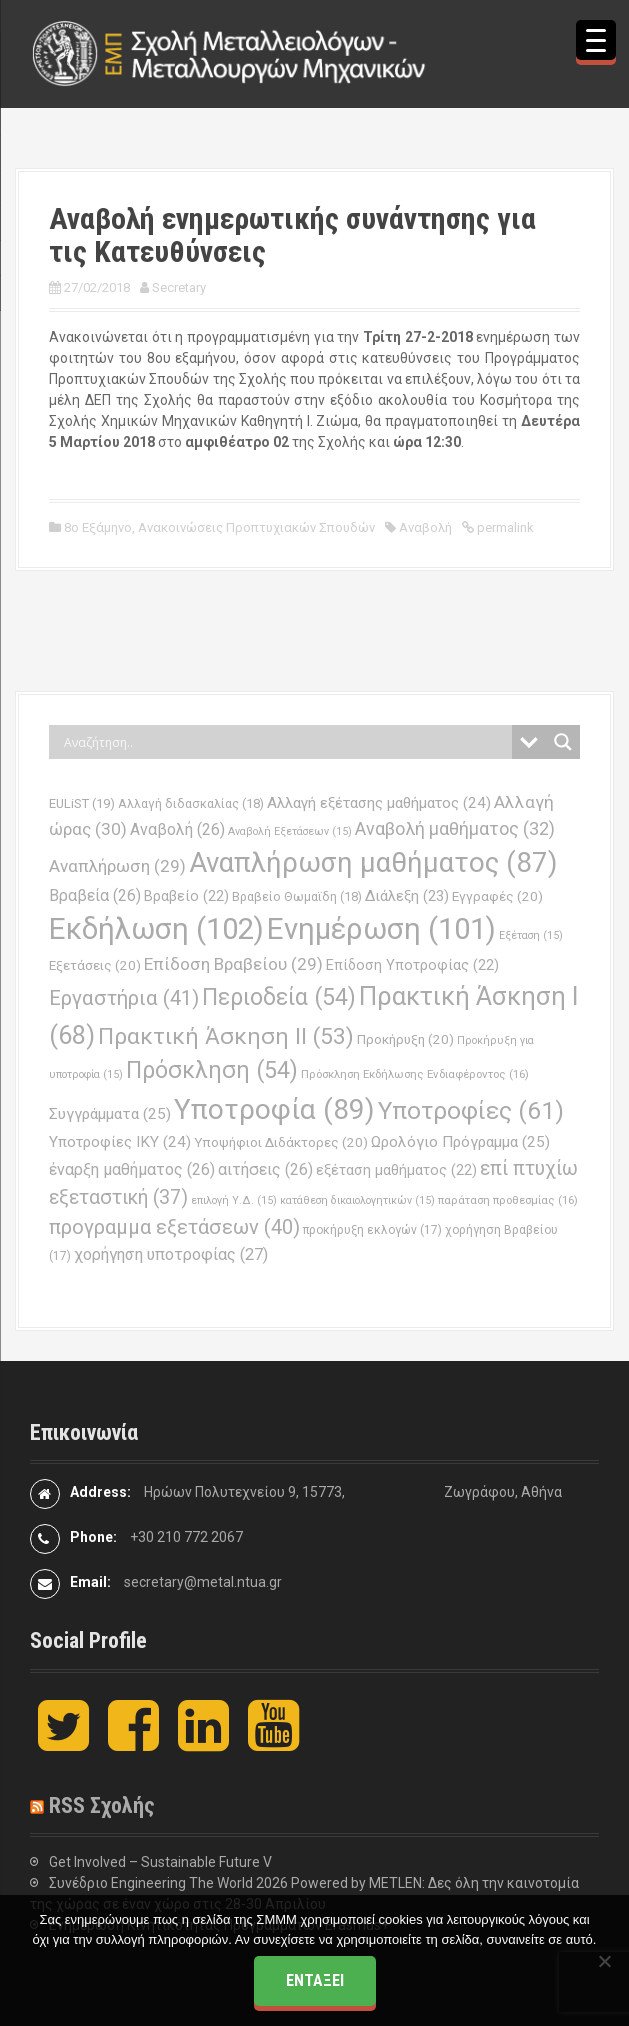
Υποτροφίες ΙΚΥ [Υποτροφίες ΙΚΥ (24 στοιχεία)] (120, 1142)
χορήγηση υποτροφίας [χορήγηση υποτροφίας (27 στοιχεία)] (171, 1254)
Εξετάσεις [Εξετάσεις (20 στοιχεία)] (95, 965)
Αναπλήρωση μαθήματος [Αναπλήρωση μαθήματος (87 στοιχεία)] (373, 862)
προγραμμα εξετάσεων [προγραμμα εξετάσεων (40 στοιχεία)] (174, 1227)
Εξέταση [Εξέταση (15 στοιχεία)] (531, 935)
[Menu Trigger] (596, 40)
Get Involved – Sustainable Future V (160, 1862)
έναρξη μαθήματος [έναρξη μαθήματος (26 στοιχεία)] (132, 1169)
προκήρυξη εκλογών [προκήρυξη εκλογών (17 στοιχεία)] (372, 1230)
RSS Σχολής (102, 1805)
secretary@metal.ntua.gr (203, 1582)
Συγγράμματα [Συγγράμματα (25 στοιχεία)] (110, 1114)
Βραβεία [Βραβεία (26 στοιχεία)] (95, 895)
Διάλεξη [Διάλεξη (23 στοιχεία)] (407, 896)
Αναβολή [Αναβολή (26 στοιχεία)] (177, 829)
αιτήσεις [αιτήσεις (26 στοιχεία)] (265, 1169)
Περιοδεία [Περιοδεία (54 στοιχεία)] (279, 997)
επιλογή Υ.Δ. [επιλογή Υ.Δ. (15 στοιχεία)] (234, 1200)
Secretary (179, 287)
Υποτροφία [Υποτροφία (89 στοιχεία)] (274, 1109)
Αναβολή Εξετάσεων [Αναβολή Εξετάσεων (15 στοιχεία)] (290, 831)
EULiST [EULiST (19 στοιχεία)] (82, 803)
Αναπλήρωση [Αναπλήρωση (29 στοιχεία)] (117, 866)
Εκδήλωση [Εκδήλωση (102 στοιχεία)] (156, 929)
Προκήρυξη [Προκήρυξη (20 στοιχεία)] (405, 1039)
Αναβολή (425, 527)
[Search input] (285, 742)
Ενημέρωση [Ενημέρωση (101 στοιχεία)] (381, 929)
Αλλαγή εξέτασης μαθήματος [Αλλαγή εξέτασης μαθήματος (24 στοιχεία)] (379, 803)
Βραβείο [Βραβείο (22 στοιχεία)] (186, 896)
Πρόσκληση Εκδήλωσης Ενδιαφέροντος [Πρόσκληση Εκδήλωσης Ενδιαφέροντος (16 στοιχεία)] (415, 1074)
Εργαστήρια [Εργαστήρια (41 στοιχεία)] (124, 998)
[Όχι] (604, 1961)
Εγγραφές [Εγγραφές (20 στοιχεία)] (497, 896)
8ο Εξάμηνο (98, 527)
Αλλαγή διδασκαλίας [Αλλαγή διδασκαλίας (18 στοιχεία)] (191, 803)
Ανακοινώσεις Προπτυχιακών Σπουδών (256, 527)
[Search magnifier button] (563, 742)
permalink (504, 527)
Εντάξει (315, 1980)
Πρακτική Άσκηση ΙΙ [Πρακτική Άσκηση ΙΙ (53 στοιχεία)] (226, 1036)
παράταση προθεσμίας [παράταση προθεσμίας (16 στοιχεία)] (508, 1200)
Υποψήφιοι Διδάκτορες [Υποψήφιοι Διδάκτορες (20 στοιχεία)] (281, 1142)
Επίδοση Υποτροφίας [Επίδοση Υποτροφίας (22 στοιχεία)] (412, 965)
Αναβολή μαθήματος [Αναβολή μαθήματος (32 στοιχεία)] (455, 828)
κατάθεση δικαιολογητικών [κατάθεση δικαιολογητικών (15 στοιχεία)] (357, 1200)
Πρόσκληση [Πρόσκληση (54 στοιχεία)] (212, 1070)
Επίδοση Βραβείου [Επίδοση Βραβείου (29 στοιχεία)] (233, 964)
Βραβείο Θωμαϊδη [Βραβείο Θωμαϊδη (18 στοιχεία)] (297, 896)
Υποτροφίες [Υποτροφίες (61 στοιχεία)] (471, 1110)
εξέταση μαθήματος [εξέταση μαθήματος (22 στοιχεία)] (396, 1170)
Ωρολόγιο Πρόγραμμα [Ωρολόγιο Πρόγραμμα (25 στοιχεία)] (460, 1142)
